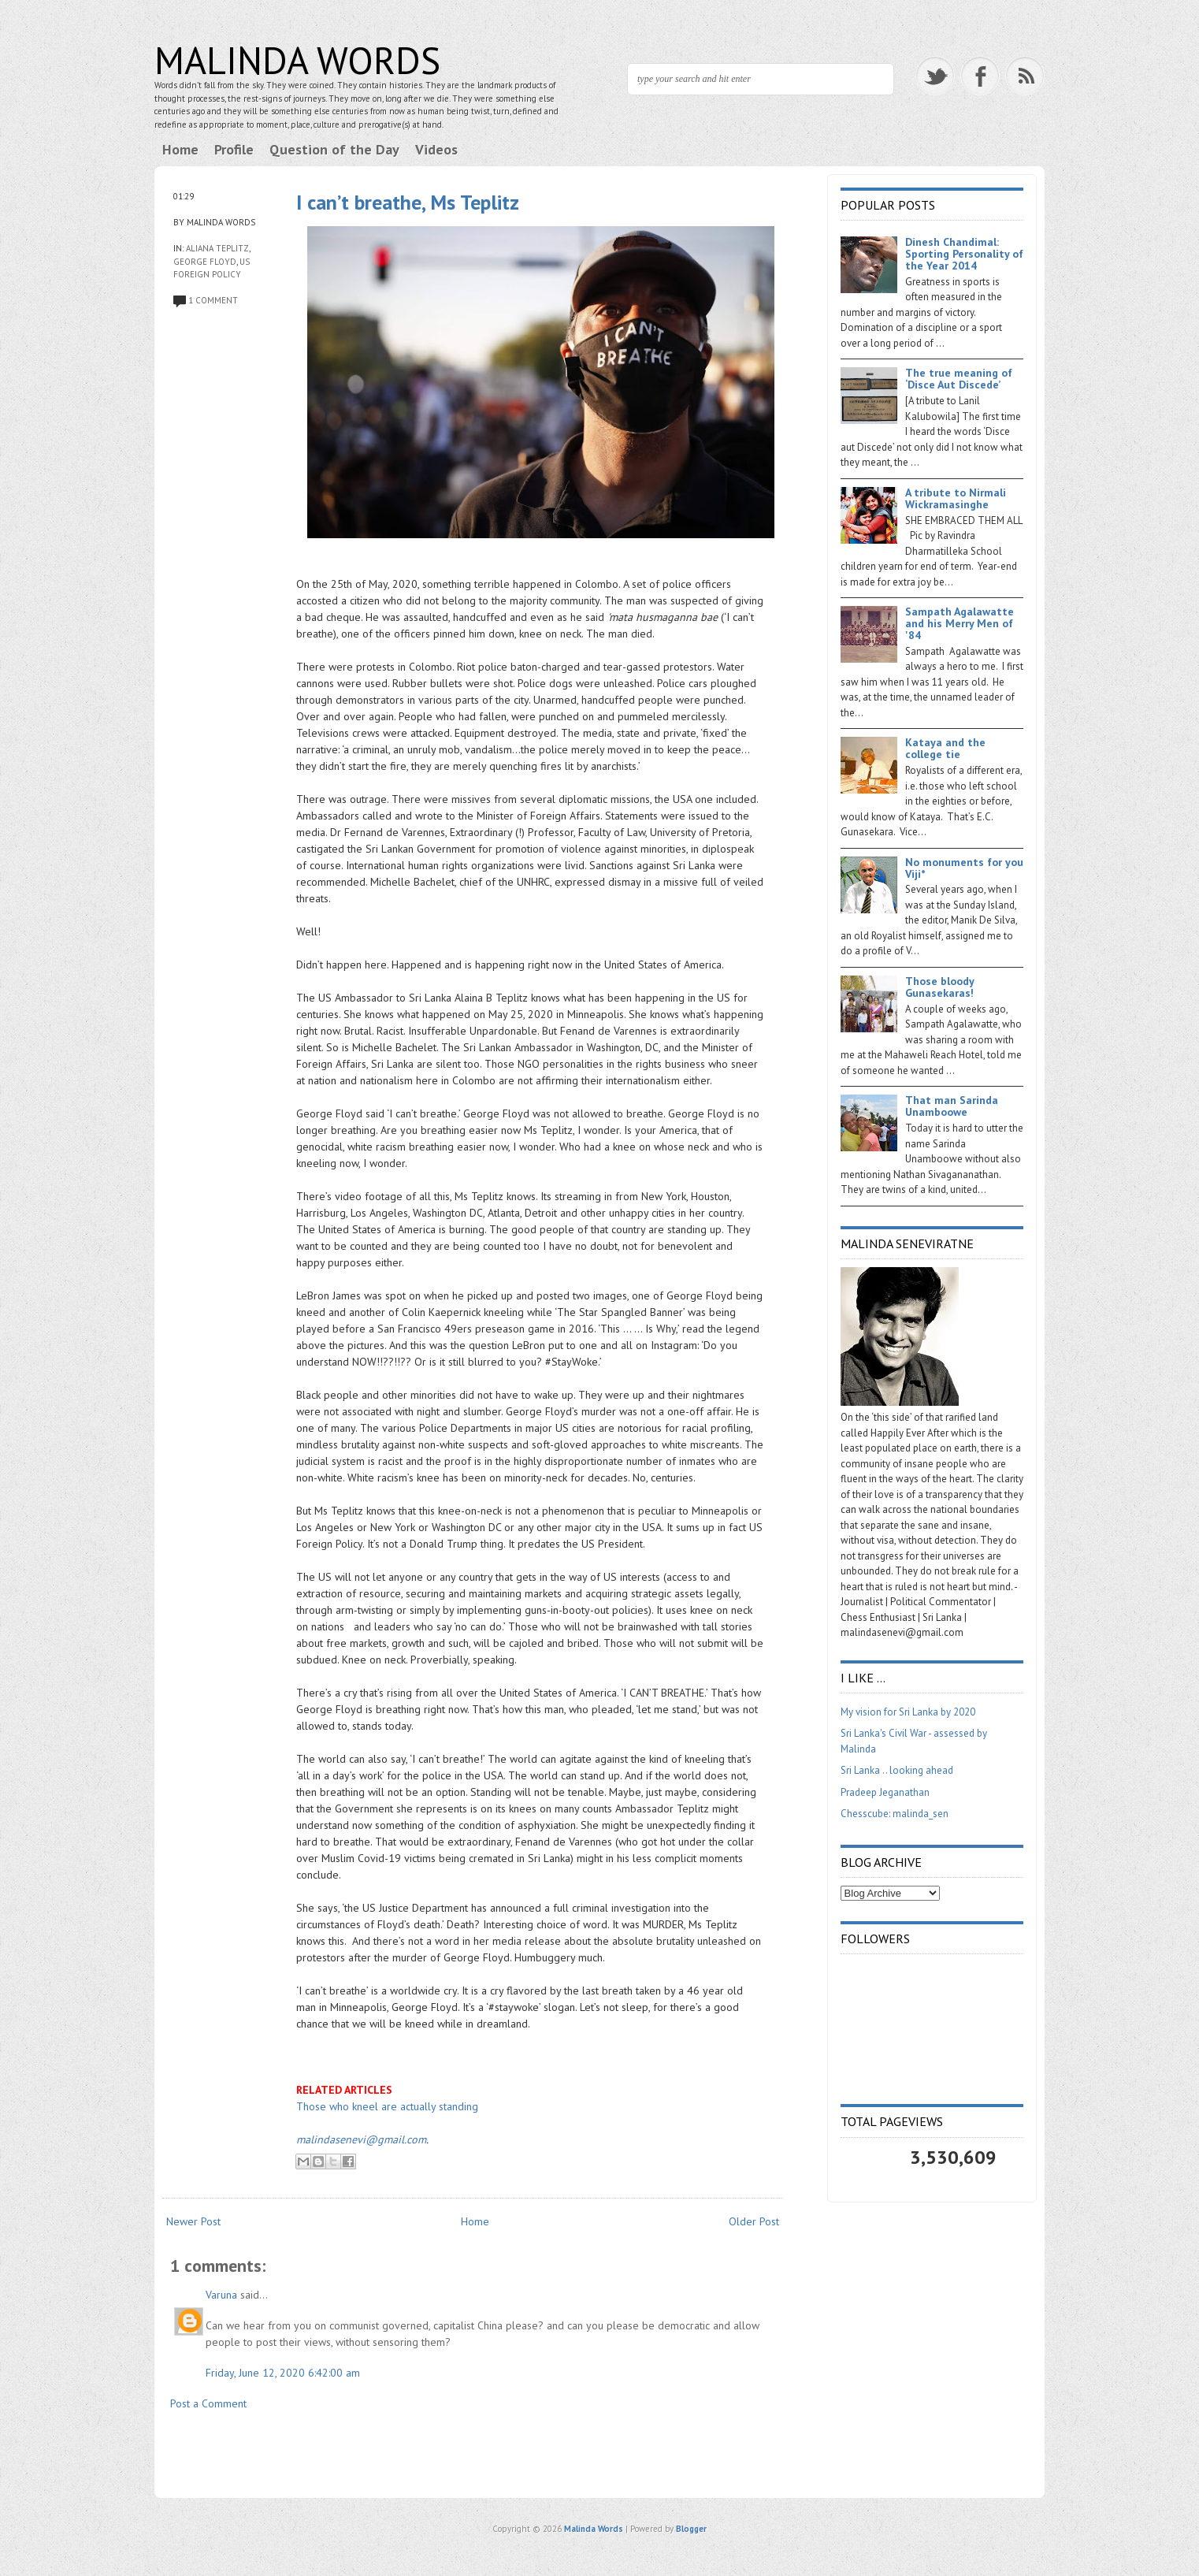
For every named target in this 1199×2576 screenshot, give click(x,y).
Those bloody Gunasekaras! (939, 987)
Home (180, 149)
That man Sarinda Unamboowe (951, 1106)
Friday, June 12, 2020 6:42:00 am (283, 2373)
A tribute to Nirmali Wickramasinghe (955, 498)
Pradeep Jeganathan (885, 1792)
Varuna (221, 2295)
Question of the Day (334, 149)
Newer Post (193, 2221)
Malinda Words (297, 60)
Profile (234, 149)
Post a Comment (208, 2403)
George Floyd (204, 261)
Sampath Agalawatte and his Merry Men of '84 (959, 623)
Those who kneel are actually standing (387, 2106)
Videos (436, 149)
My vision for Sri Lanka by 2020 (908, 1712)
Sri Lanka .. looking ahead (897, 1770)
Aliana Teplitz (217, 248)
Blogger (691, 2528)
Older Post (754, 2221)
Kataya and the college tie (945, 748)
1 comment (213, 300)
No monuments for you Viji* (964, 868)
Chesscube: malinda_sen (894, 1813)
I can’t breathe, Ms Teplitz (407, 202)
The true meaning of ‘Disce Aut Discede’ (958, 379)
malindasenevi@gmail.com (361, 2139)
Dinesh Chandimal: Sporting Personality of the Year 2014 (964, 254)
